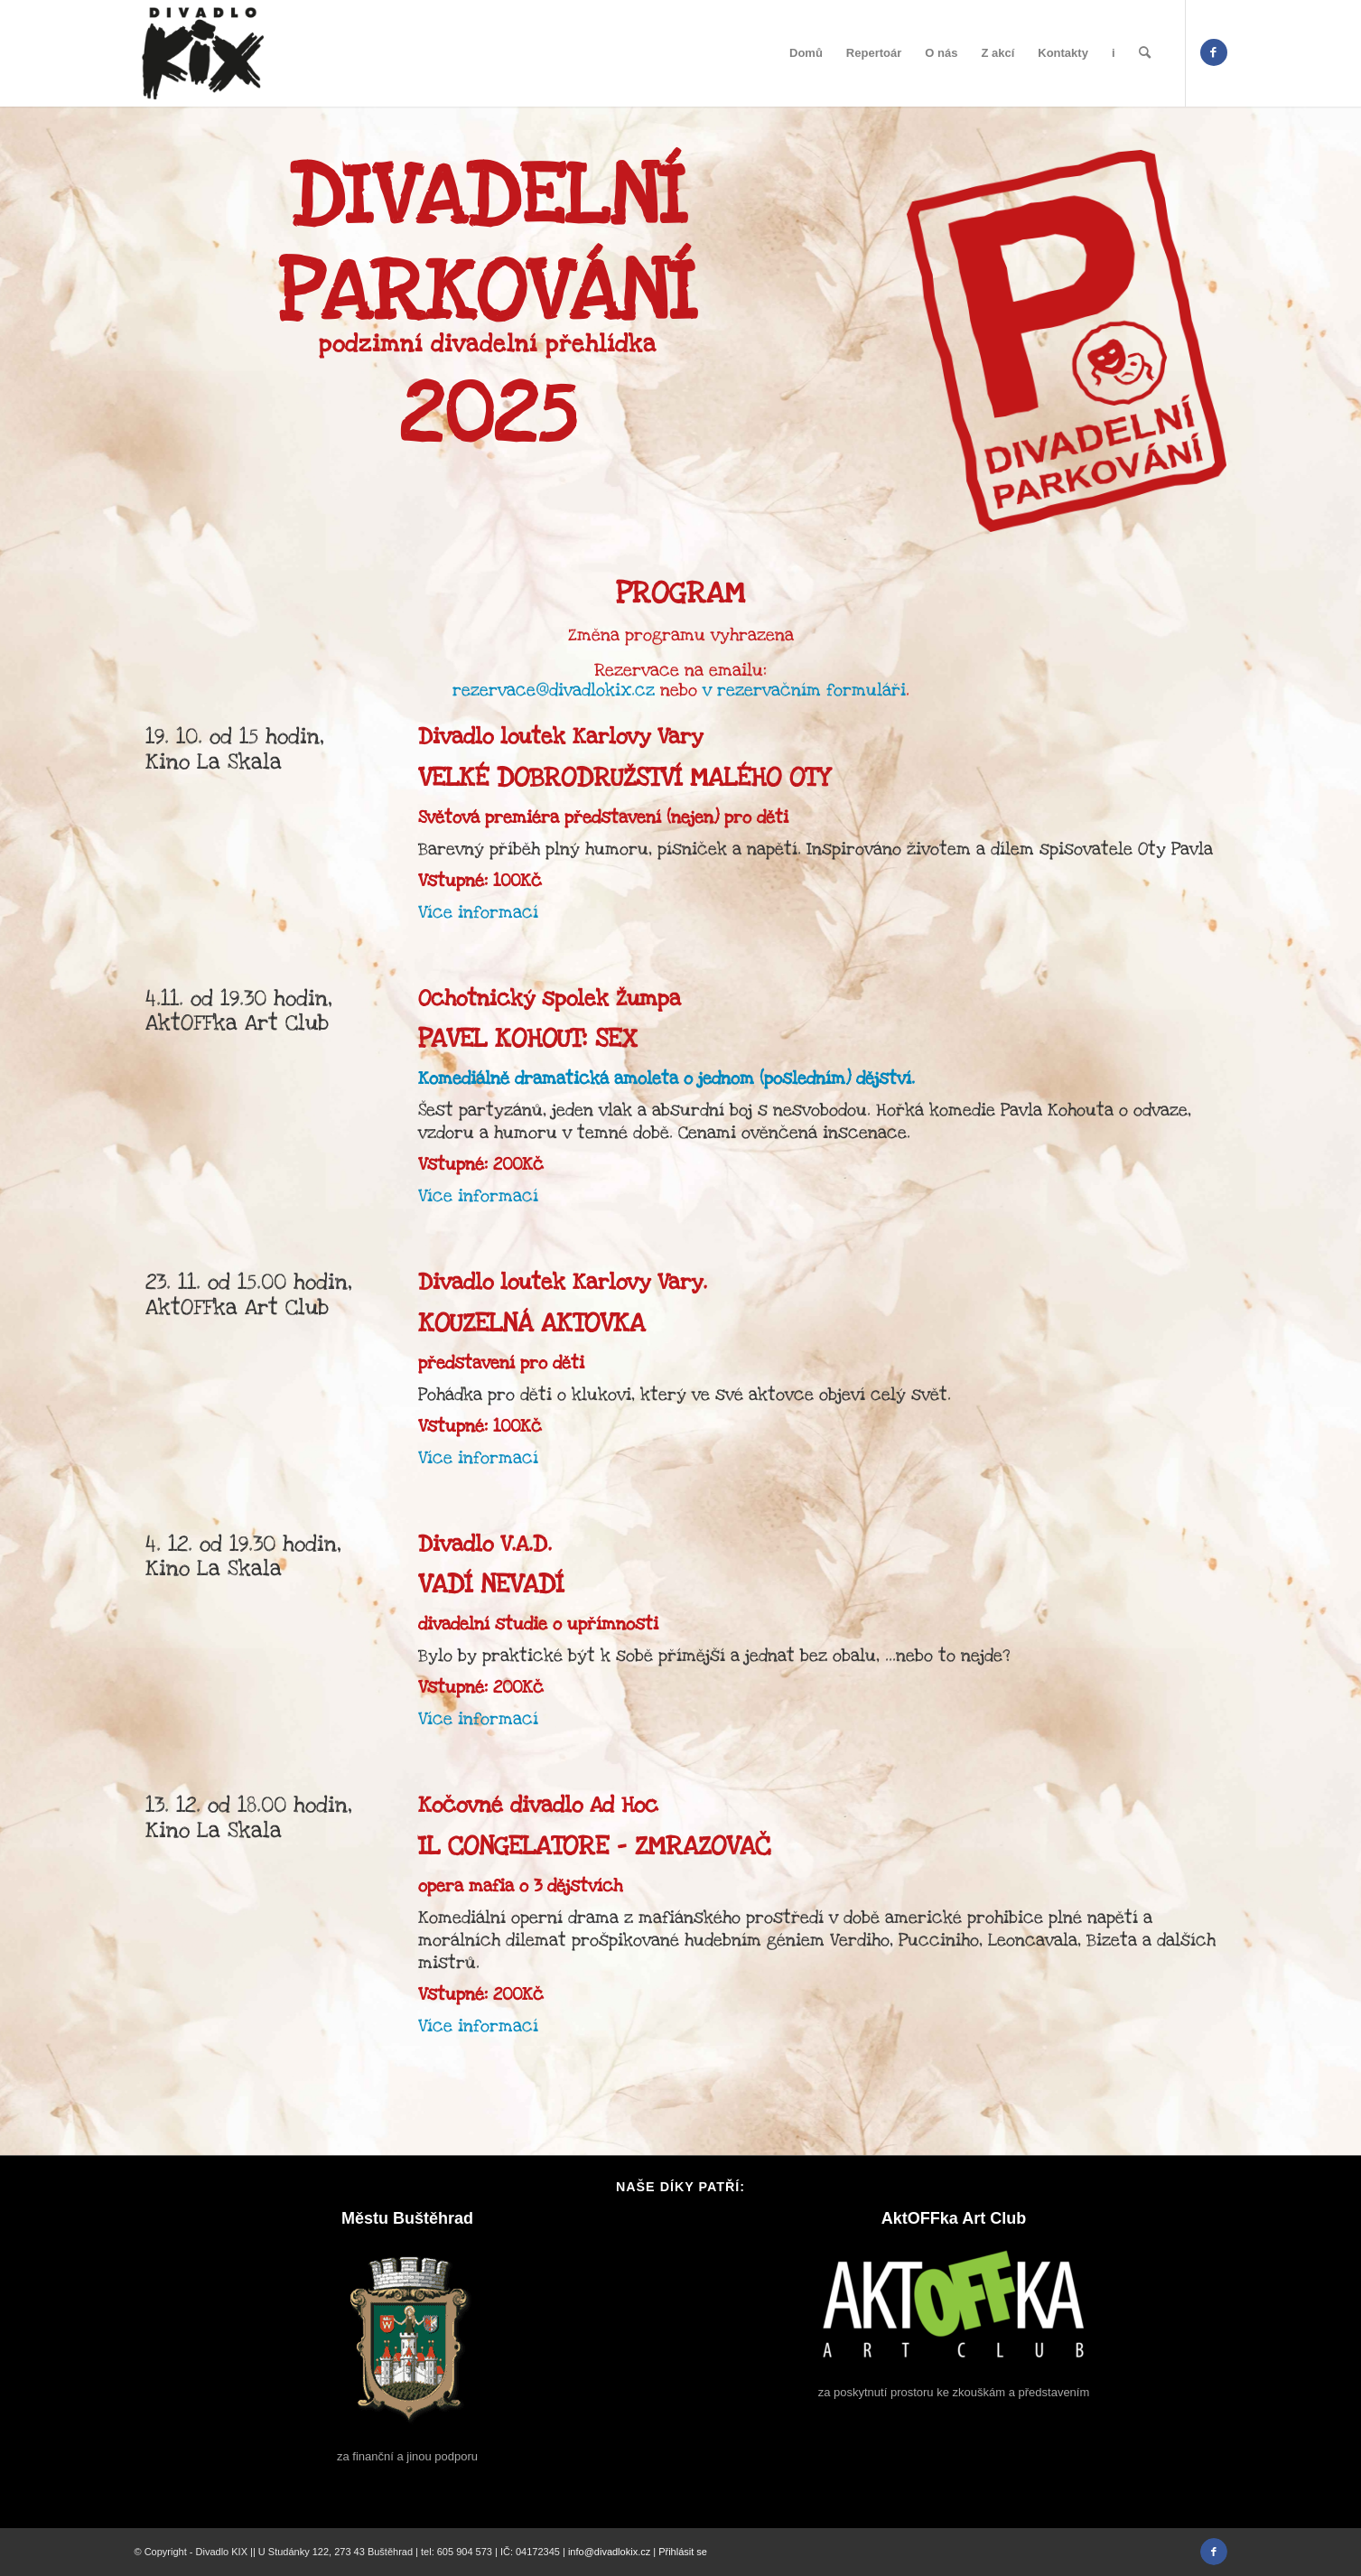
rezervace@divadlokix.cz (553, 690)
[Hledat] (1144, 53)
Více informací (478, 912)
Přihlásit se (682, 2551)
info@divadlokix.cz (609, 2551)
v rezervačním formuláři (801, 690)
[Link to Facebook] (1213, 52)
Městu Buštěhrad (407, 2218)
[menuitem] (806, 53)
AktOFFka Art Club (953, 2218)
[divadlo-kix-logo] (203, 53)
